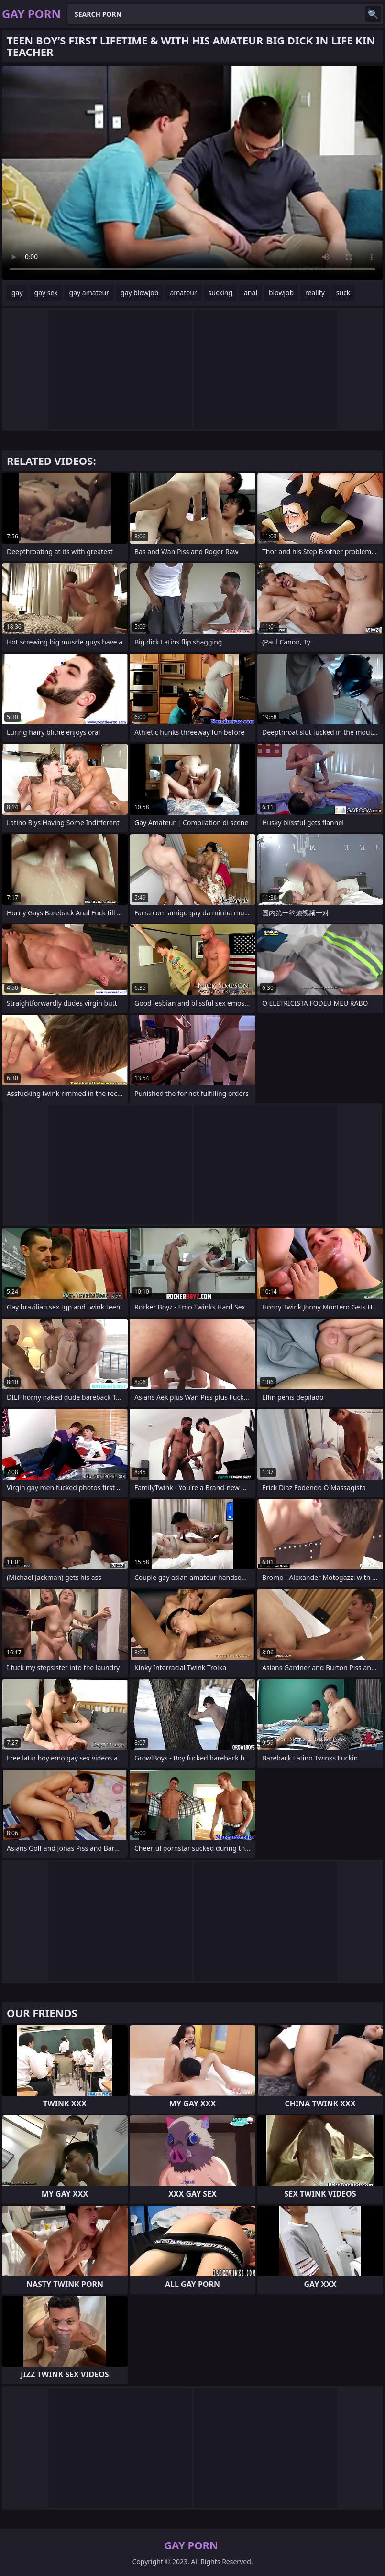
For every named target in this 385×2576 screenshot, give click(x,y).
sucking (220, 292)
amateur (183, 292)
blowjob (281, 292)
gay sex (46, 292)
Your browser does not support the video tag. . (192, 173)
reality (315, 292)
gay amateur (89, 292)
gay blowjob (139, 292)
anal (250, 292)
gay (17, 292)
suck (343, 292)
